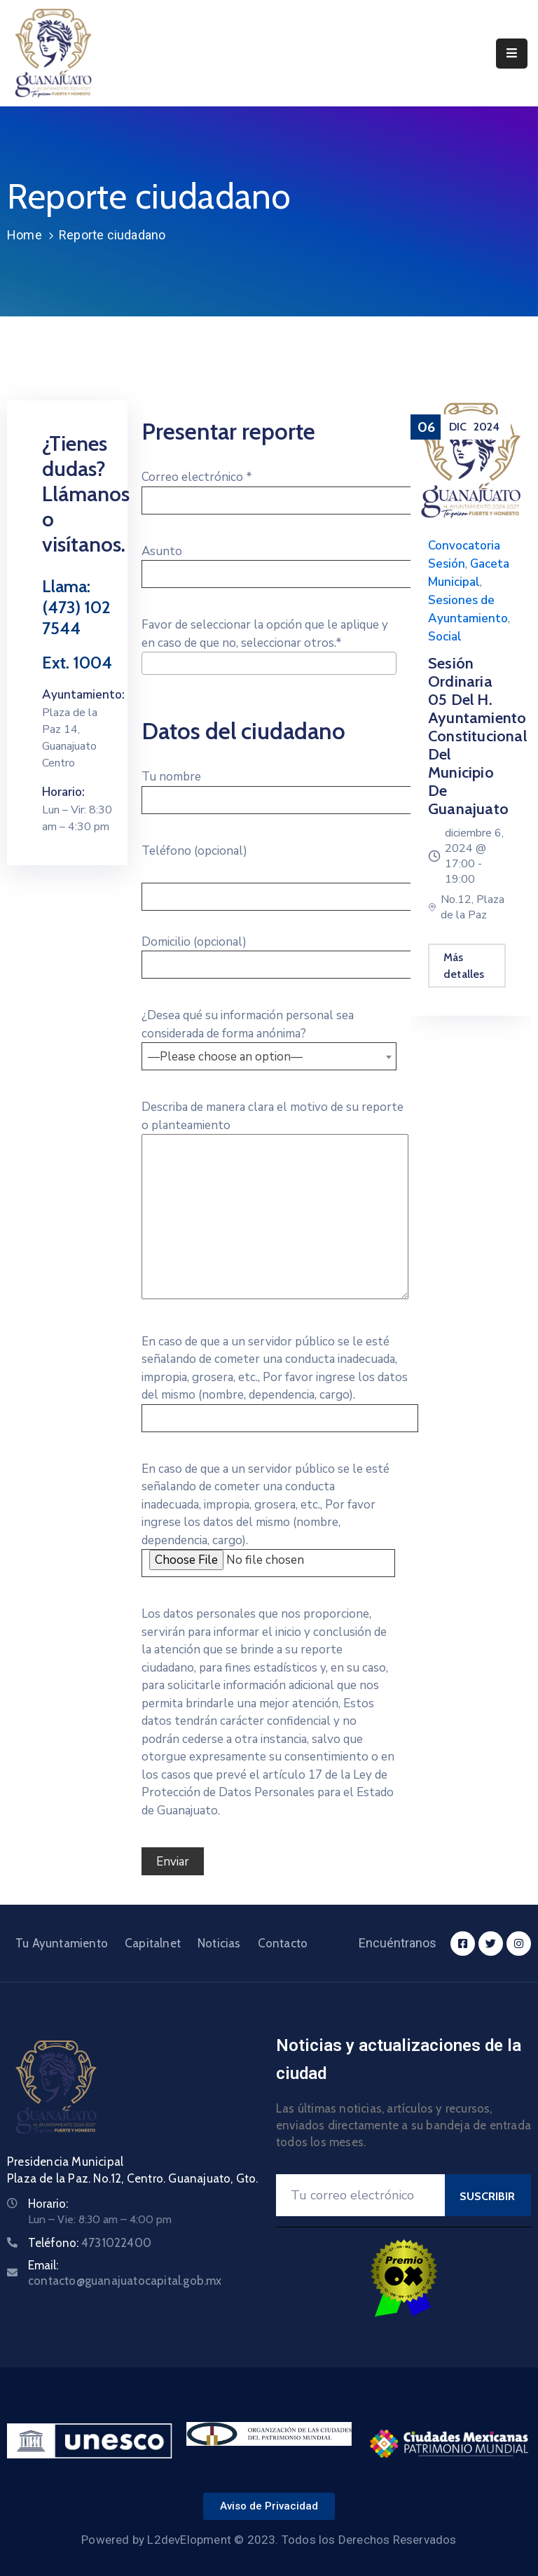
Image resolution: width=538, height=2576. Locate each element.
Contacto (283, 1943)
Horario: (48, 2204)
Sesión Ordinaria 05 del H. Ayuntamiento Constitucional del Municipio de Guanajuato (477, 736)
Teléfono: (89, 2243)
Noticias (219, 1943)
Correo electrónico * (280, 488)
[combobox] (269, 663)
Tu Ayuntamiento (61, 1943)
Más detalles (464, 966)
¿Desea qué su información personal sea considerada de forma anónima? (269, 1036)
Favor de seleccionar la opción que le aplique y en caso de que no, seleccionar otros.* (269, 647)
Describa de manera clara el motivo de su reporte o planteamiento (275, 1201)
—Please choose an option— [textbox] (225, 1057)
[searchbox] (150, 682)
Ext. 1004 (77, 662)
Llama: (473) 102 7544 (76, 607)
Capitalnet (153, 1943)
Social (445, 637)
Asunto (280, 562)
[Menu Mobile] (511, 53)
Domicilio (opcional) (280, 953)
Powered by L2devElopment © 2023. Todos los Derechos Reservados (268, 2540)
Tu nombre (280, 788)
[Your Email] (360, 2195)
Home (24, 234)
